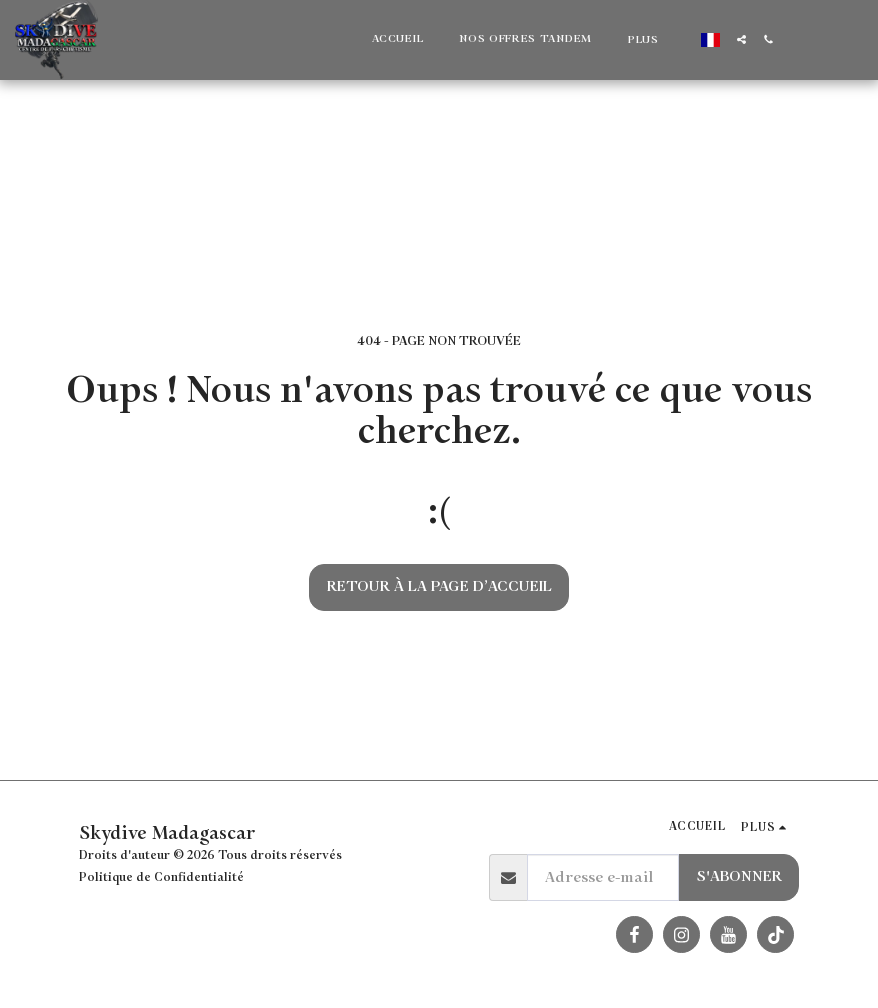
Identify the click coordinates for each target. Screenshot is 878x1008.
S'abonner (739, 876)
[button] (741, 39)
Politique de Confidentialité (161, 877)
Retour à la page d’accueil (439, 586)
